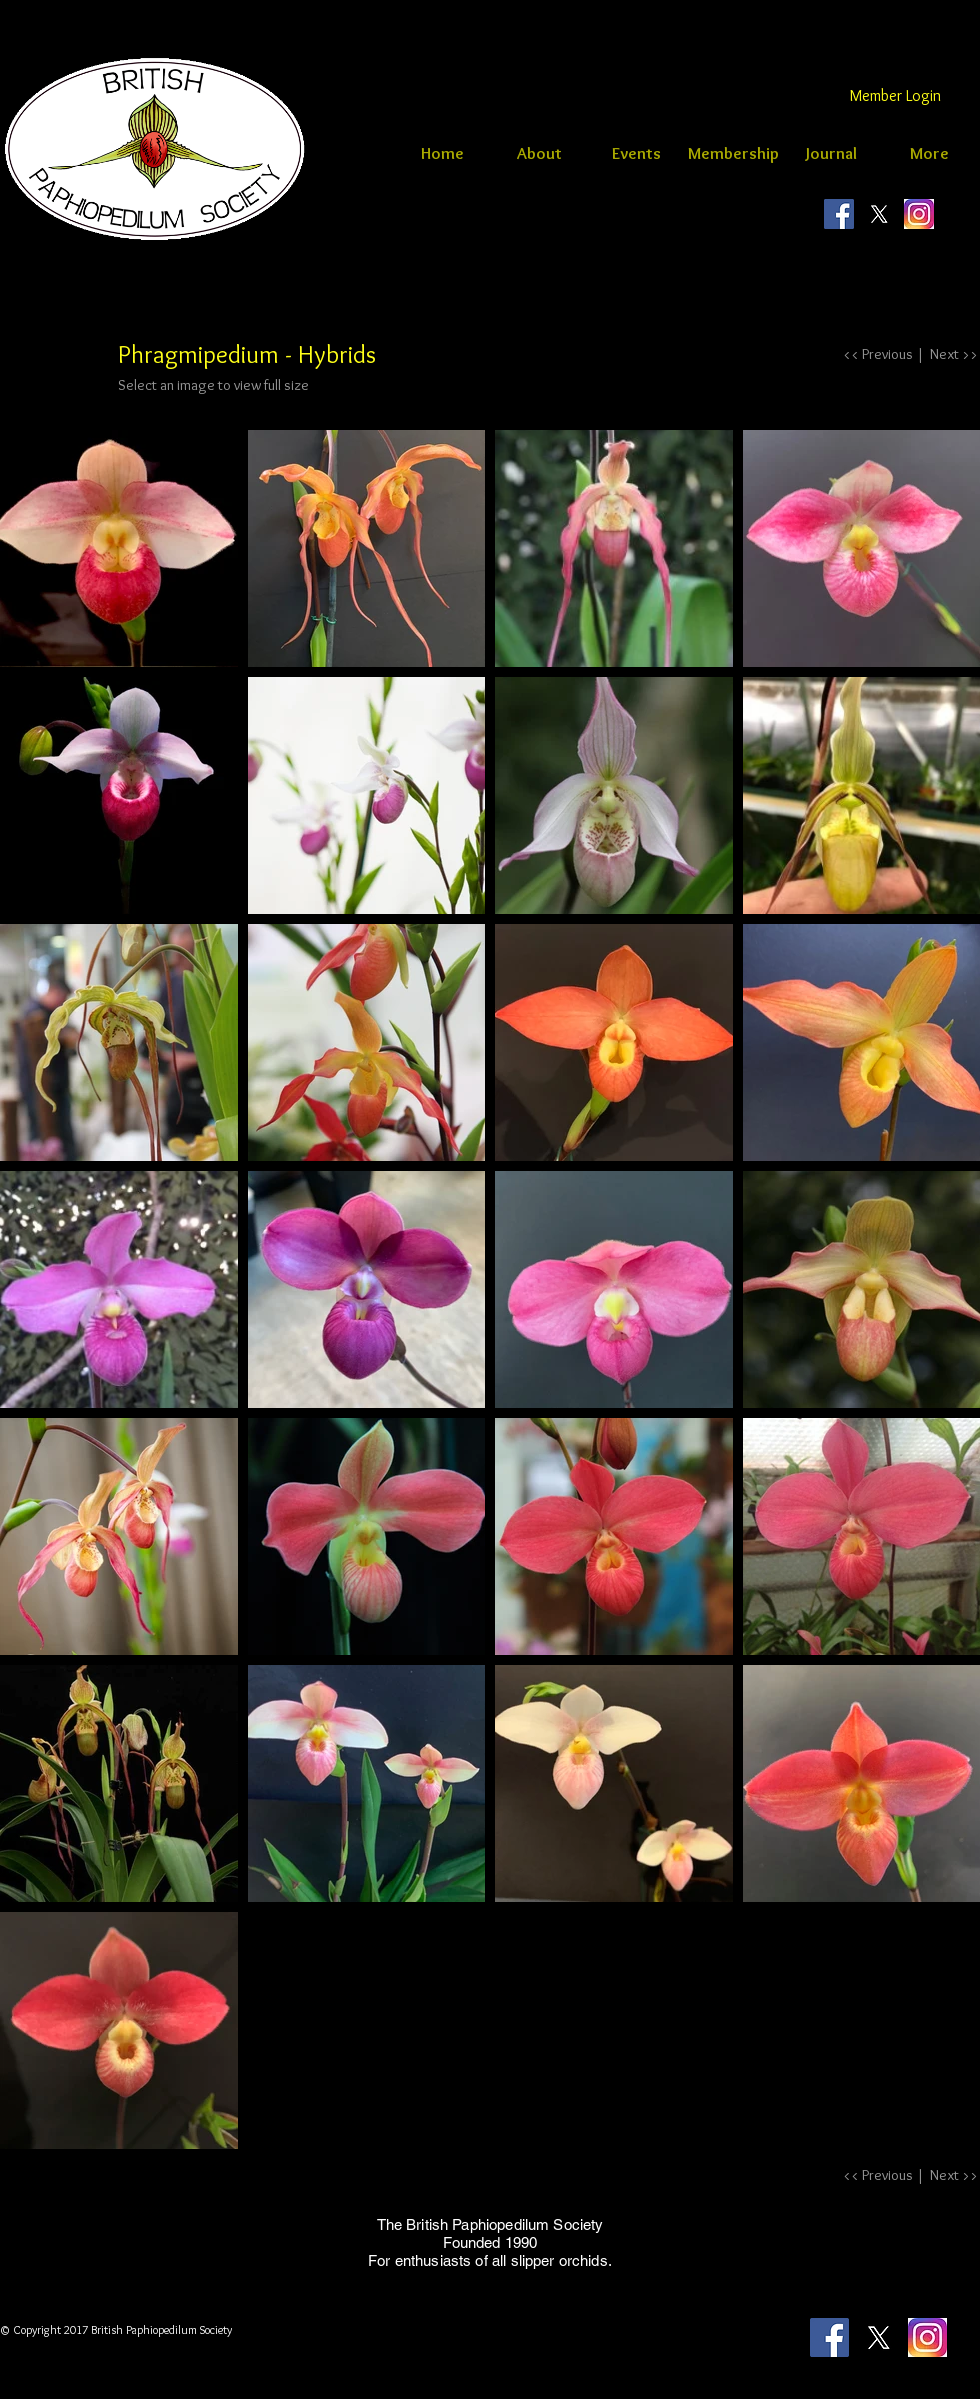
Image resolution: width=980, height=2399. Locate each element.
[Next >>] (950, 355)
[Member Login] (895, 96)
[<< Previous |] (883, 355)
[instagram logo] (919, 214)
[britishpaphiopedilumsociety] (839, 214)
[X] (879, 214)
